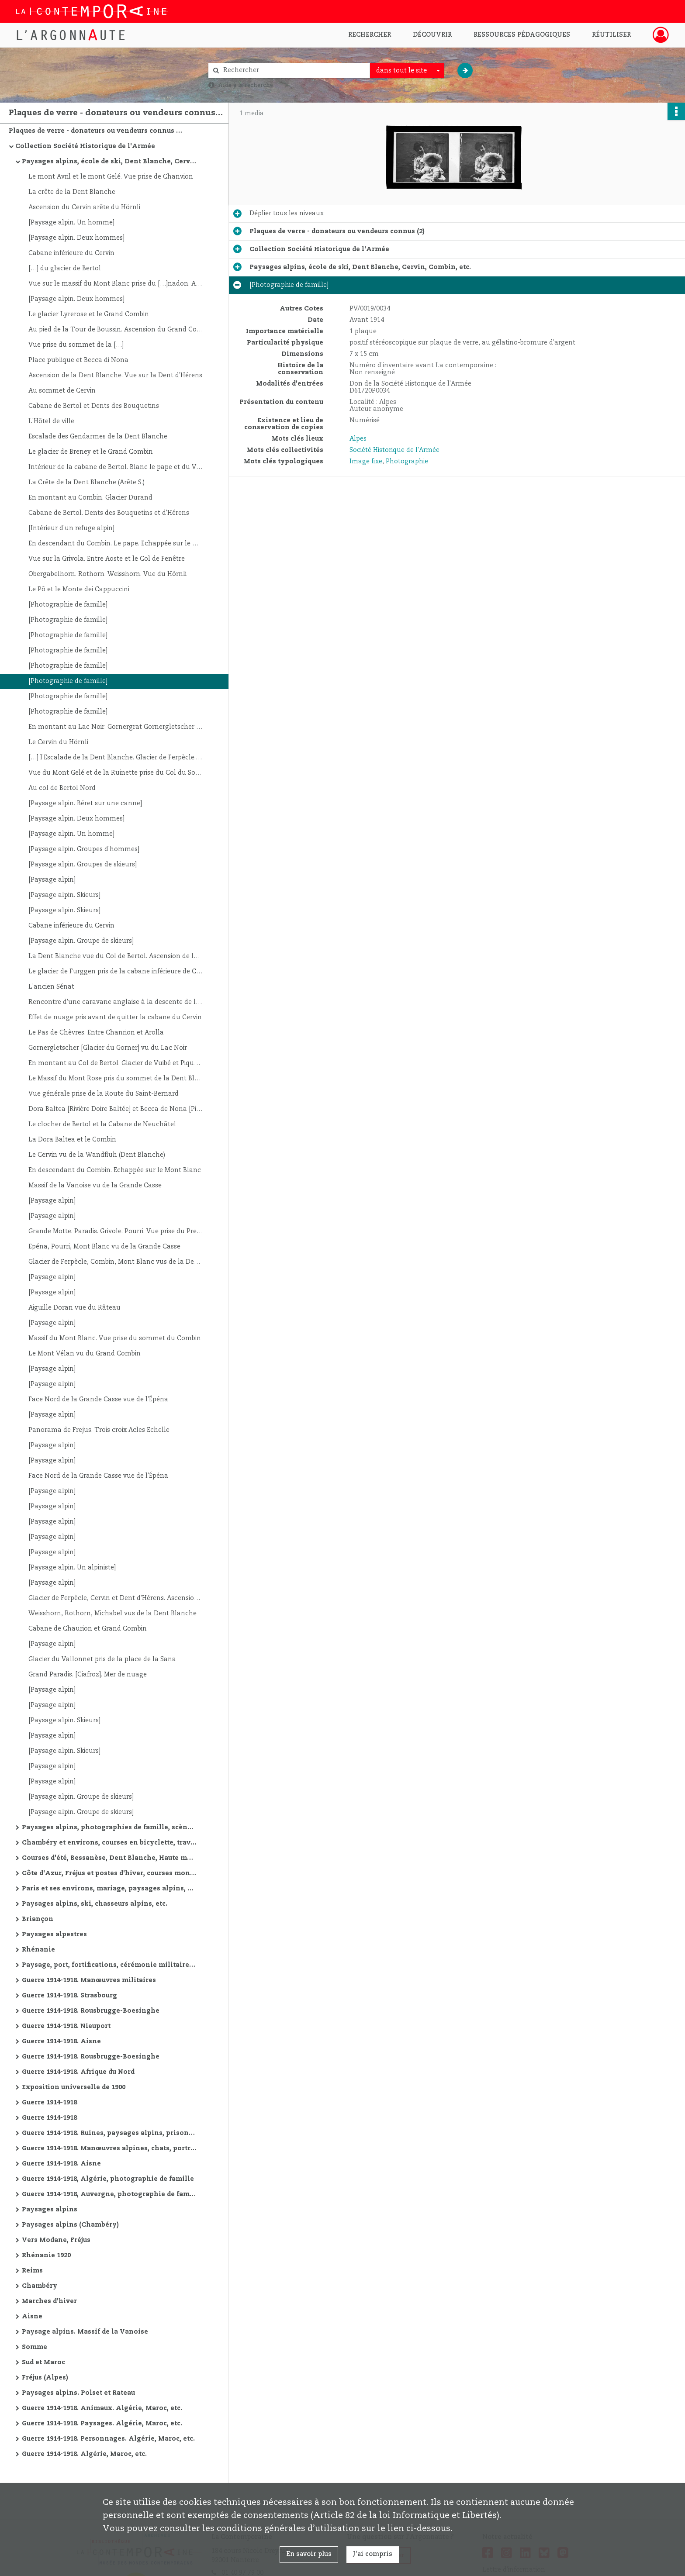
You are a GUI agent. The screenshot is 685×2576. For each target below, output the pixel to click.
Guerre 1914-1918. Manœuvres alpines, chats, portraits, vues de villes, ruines (109, 2148)
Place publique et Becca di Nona (78, 360)
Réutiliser (611, 35)
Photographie (407, 462)
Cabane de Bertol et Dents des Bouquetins (93, 406)
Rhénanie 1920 (46, 2255)
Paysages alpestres (54, 1934)
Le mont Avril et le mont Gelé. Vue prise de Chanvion (110, 177)
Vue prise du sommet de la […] (76, 345)
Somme (34, 2347)
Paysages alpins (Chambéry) (70, 2225)
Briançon (37, 1919)
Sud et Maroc (43, 2362)
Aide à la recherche (245, 85)
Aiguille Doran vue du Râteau (74, 1308)
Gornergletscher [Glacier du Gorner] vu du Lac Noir (107, 1048)
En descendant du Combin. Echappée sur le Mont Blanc (114, 1170)
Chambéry (39, 2286)
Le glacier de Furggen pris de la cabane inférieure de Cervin (115, 972)
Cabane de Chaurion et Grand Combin (87, 1629)
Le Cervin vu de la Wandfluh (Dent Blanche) (96, 1155)
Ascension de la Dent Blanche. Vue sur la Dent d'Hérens (115, 375)
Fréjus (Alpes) (45, 2378)
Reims (32, 2271)
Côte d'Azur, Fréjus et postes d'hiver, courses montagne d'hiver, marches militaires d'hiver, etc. (109, 1873)
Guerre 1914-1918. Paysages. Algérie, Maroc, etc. (102, 2424)
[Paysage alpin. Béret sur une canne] (85, 803)
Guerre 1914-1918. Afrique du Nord (78, 2072)
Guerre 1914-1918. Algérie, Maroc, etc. (84, 2454)
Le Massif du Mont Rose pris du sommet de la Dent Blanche (115, 1079)
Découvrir (432, 35)
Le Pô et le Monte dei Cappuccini (78, 589)
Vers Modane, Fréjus (56, 2240)
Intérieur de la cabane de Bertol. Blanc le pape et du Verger (115, 467)
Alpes (358, 439)
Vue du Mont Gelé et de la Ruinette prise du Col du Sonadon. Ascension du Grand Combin (115, 773)
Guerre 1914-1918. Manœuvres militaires (89, 1980)
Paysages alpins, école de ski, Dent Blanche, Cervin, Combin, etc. (109, 162)
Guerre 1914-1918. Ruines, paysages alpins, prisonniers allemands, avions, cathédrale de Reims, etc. (109, 2133)
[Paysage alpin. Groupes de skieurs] (82, 865)
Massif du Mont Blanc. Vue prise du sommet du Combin (114, 1338)
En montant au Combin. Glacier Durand (90, 498)
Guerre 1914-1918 (49, 2103)
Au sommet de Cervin (62, 391)
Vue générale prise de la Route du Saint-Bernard (103, 1094)
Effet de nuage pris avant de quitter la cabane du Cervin (115, 1017)
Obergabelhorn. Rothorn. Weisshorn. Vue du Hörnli (107, 574)
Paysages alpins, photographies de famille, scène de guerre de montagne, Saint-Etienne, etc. (109, 1827)
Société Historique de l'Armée (394, 450)
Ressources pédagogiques (522, 35)
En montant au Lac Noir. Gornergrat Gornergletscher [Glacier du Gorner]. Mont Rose (115, 727)
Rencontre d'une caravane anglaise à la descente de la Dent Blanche (115, 1002)
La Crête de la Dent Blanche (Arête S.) (86, 482)
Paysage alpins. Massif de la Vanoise (85, 2332)
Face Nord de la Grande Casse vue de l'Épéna (98, 1400)
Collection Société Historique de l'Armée (85, 146)
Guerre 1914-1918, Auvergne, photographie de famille (109, 2194)
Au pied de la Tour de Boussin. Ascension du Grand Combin (115, 330)
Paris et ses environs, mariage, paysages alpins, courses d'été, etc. (109, 1889)
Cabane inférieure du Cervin (71, 253)
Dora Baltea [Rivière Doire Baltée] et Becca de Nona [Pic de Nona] (115, 1109)
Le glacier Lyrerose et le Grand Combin (88, 314)
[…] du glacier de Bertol (64, 269)
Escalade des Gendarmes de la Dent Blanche (97, 437)
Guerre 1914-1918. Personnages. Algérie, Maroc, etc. (108, 2439)
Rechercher (369, 35)
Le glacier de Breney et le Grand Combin (90, 452)
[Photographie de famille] (67, 605)
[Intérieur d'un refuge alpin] (71, 528)
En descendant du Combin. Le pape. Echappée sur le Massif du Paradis (115, 544)
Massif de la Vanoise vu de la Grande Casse (95, 1186)
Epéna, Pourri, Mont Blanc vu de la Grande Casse (104, 1247)
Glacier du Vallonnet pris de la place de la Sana (102, 1659)
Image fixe (365, 462)
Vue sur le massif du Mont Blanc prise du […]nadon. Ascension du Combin (115, 284)
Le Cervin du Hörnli (58, 742)
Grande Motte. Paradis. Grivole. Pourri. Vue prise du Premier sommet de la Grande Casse (115, 1231)
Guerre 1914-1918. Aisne (61, 2041)
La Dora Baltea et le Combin (72, 1140)
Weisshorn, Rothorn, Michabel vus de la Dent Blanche (112, 1613)
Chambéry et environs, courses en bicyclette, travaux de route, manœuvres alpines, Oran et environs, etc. (109, 1843)
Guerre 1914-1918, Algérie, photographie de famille (108, 2179)
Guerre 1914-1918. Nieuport (66, 2026)
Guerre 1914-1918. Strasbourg (69, 1996)
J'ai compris (372, 2554)
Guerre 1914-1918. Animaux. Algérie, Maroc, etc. (102, 2408)
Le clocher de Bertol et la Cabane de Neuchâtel (102, 1124)
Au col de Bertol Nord (62, 788)
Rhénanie (38, 1950)
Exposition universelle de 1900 (73, 2087)
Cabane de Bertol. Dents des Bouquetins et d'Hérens (108, 513)
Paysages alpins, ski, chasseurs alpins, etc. (94, 1904)
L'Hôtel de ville (51, 421)
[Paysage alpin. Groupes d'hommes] (83, 849)
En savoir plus (309, 2554)
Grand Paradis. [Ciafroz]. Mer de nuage (87, 1675)
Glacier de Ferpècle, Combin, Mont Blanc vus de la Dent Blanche (115, 1262)
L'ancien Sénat (51, 987)
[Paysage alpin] (52, 880)
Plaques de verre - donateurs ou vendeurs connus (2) (96, 131)
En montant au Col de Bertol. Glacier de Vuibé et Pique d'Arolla (115, 1063)
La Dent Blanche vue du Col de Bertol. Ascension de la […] (115, 956)
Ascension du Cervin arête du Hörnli (84, 207)
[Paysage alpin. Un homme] (71, 223)
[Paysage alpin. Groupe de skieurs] (81, 941)
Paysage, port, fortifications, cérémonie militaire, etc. (109, 1965)
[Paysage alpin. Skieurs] (64, 895)
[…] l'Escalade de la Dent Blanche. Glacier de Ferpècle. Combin (115, 758)
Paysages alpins (49, 2210)
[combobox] (407, 71)
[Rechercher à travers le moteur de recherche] (293, 70)
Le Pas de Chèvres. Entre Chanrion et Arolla (96, 1033)
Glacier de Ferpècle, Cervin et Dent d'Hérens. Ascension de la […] (115, 1598)
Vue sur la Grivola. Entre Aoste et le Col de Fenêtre (106, 559)
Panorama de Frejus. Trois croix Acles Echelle (99, 1430)
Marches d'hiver (49, 2301)
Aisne (32, 2317)
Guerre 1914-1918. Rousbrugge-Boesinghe (90, 2011)
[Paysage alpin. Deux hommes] (76, 238)
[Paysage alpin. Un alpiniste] (72, 1568)
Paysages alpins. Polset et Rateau (78, 2393)
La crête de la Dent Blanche (71, 192)
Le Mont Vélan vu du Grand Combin (84, 1354)
